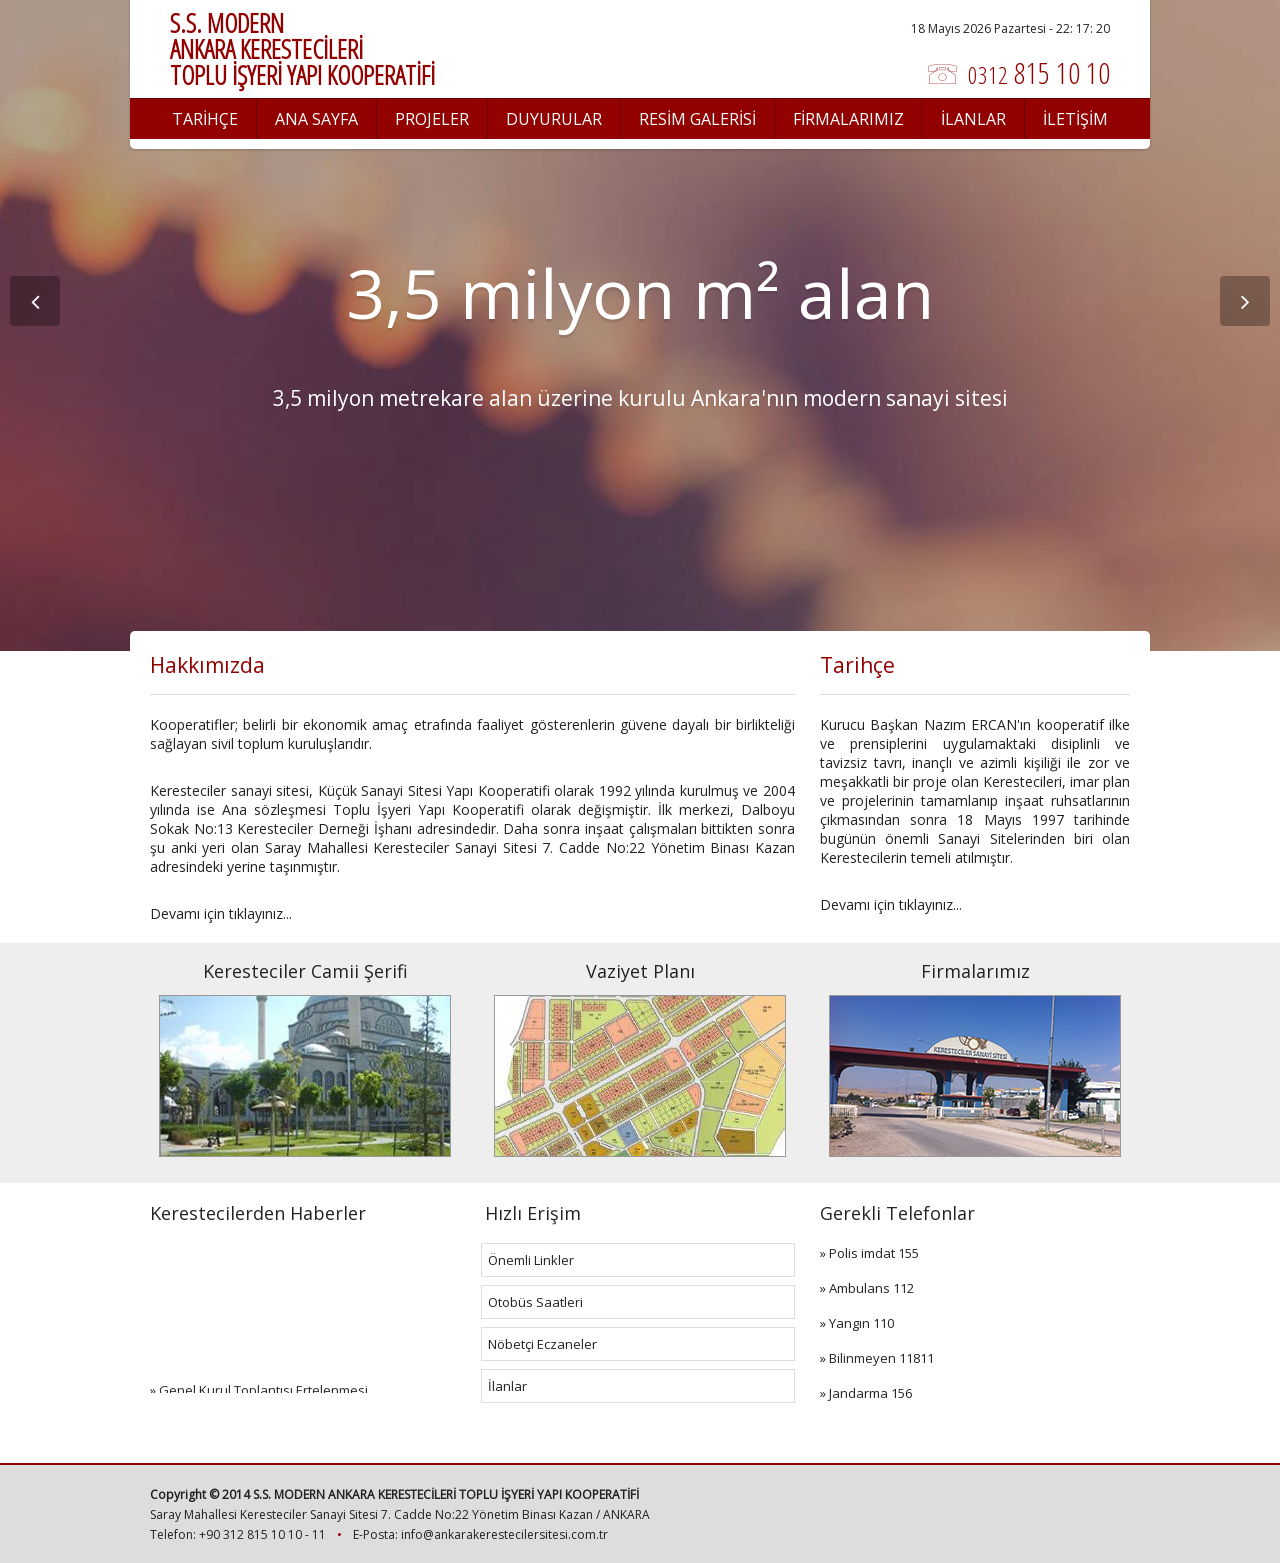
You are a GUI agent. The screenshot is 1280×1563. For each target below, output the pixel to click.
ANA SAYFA (316, 119)
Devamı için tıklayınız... (221, 913)
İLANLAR (973, 119)
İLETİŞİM (1075, 119)
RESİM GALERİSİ (697, 119)
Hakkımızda (207, 665)
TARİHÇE (205, 119)
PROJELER (432, 119)
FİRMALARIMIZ (848, 119)
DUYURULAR (554, 119)
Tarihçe (857, 665)
